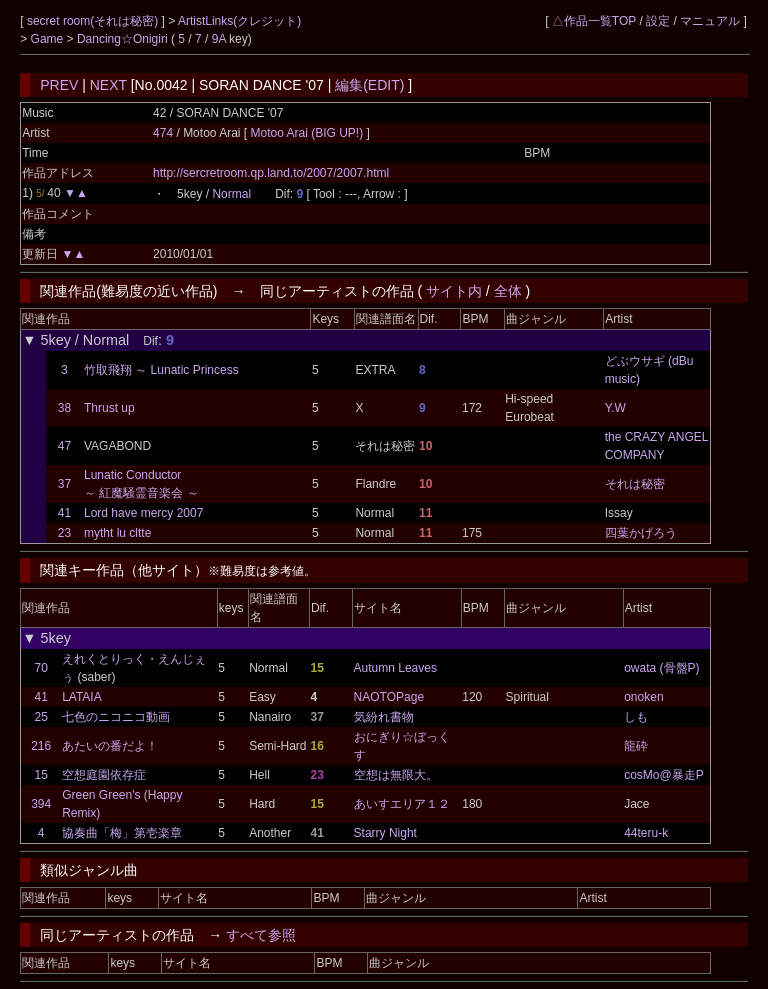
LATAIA (82, 697)
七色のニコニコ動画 (116, 717)
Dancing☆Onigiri (124, 39)
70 (40, 668)
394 (41, 804)
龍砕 (636, 746)
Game (49, 39)
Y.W (615, 408)
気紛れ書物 (384, 717)
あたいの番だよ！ (110, 746)
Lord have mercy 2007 (143, 513)
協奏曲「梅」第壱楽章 (122, 833)
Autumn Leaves (395, 668)
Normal (231, 194)
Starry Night (385, 833)
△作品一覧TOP (594, 21)
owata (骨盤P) (661, 668)
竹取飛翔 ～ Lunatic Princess (161, 370)
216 (41, 746)
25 (40, 717)
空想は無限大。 (396, 775)
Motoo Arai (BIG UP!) (309, 133)
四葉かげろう (641, 533)
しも (636, 717)
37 (64, 484)
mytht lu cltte (117, 533)
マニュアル (710, 21)
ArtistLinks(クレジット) (239, 21)
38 (64, 408)
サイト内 (454, 291)
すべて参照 (261, 935)
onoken (643, 697)
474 (163, 133)
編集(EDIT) (369, 85)
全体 (508, 291)
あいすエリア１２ (402, 804)
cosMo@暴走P (664, 775)
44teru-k (646, 833)
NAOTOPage (389, 697)
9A (219, 39)
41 (64, 513)
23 (64, 533)
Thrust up (109, 408)
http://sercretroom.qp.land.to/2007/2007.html (271, 173)
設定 (658, 21)
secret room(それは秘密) (94, 21)
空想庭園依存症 (104, 775)
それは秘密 (635, 484)
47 (64, 446)
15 (40, 775)
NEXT (108, 85)
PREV (59, 85)
